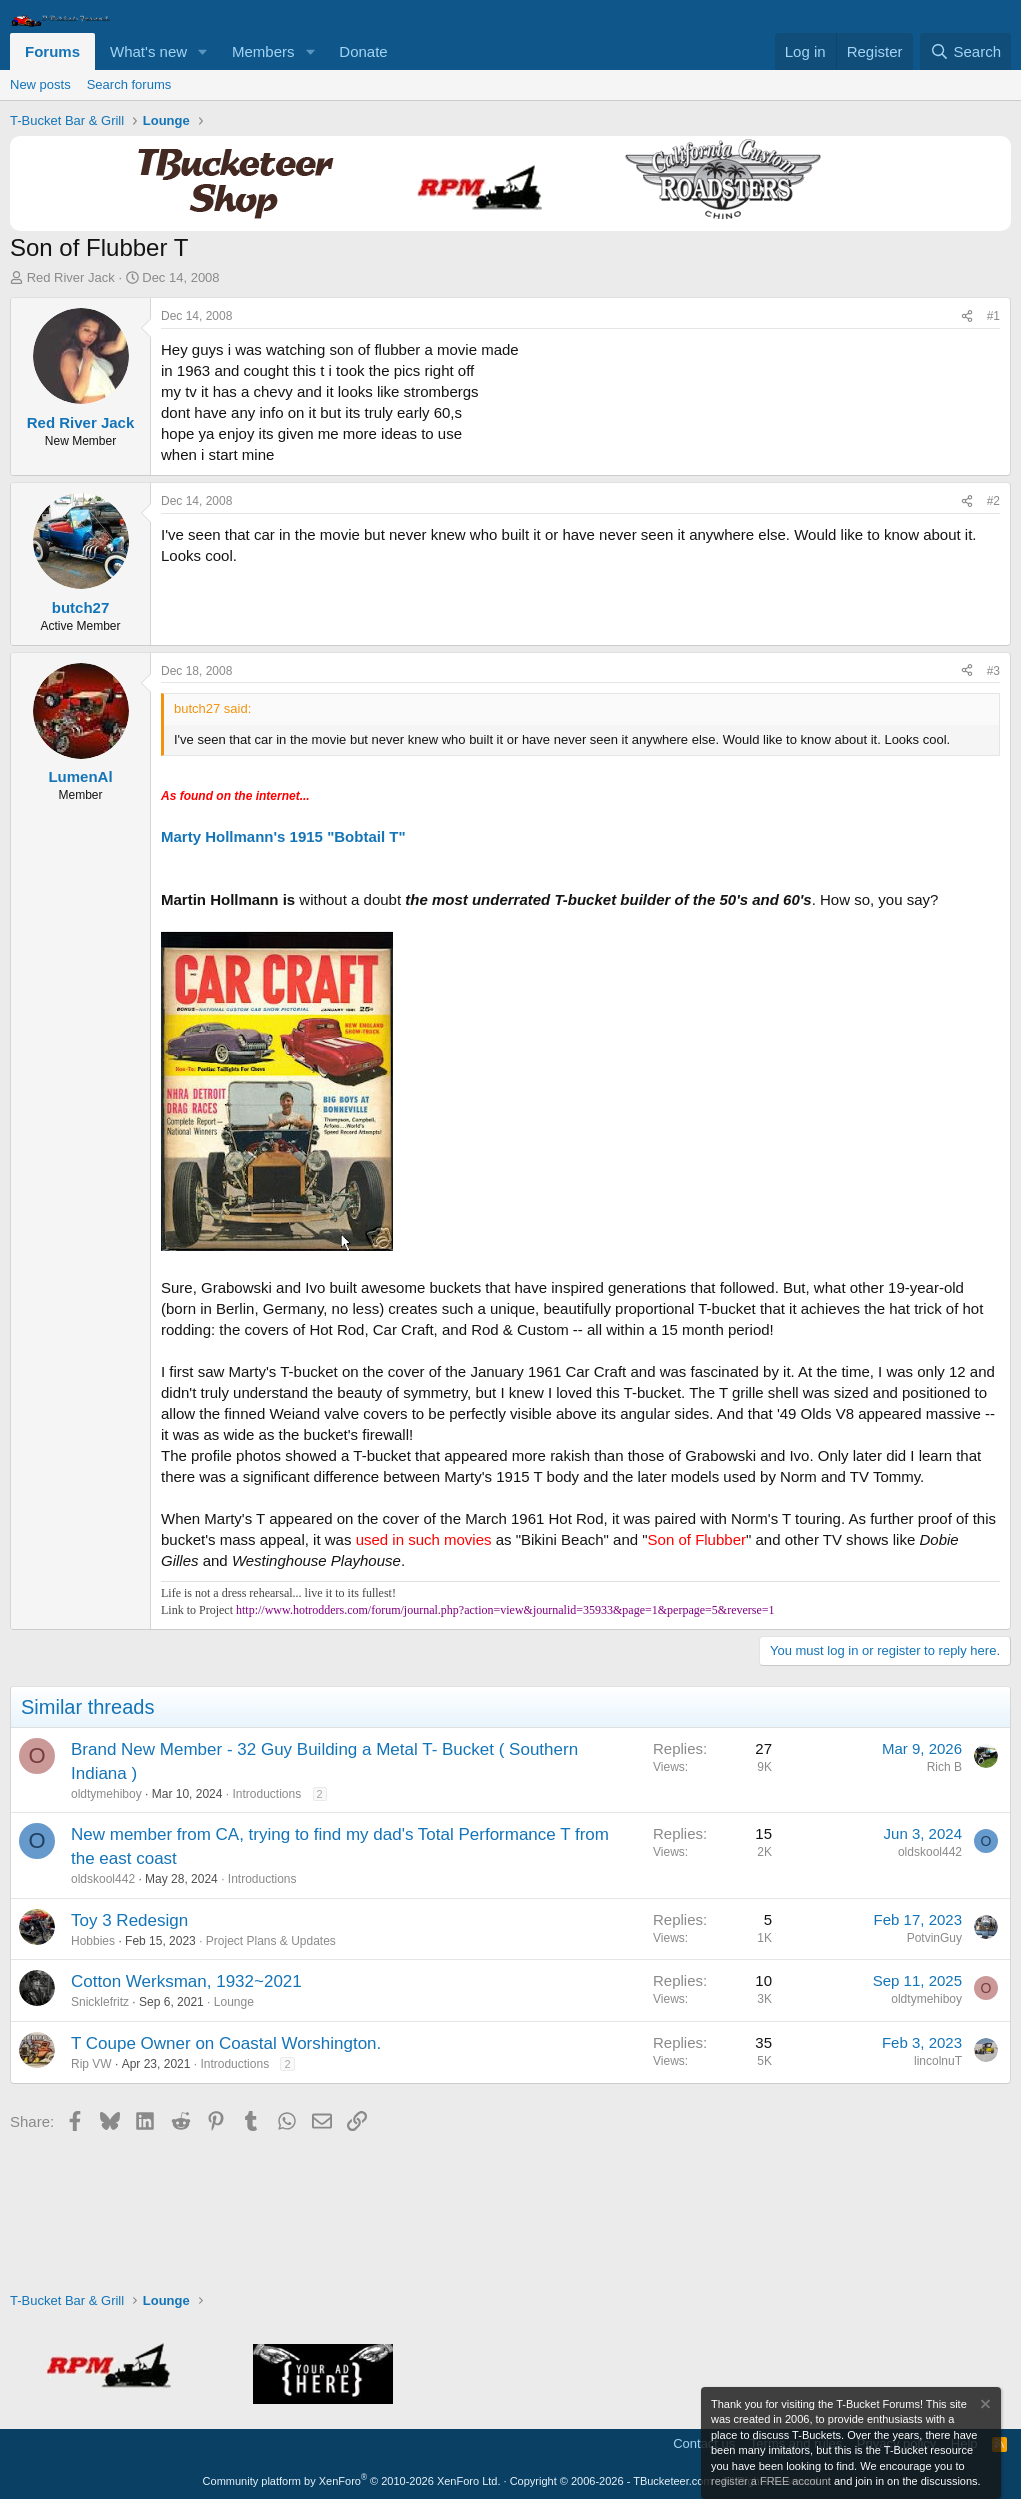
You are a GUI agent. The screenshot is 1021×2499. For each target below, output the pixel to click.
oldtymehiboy (106, 1794)
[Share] (967, 316)
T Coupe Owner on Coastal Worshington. (226, 2043)
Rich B (944, 1767)
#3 (993, 671)
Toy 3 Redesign (129, 1920)
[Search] (965, 51)
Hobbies (93, 1941)
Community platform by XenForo (352, 2481)
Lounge (234, 2002)
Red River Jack (71, 277)
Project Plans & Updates (271, 1941)
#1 (993, 316)
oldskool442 (103, 1879)
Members (263, 51)
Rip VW (91, 2064)
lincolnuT (938, 2061)
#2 (993, 501)
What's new (148, 51)
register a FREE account (771, 2481)
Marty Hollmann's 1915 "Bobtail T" (283, 836)
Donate (363, 51)
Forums (52, 51)
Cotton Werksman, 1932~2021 (186, 1981)
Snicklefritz (100, 2002)
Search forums (129, 84)
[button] (203, 51)
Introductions (266, 1794)
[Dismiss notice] (984, 2406)
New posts (40, 84)
